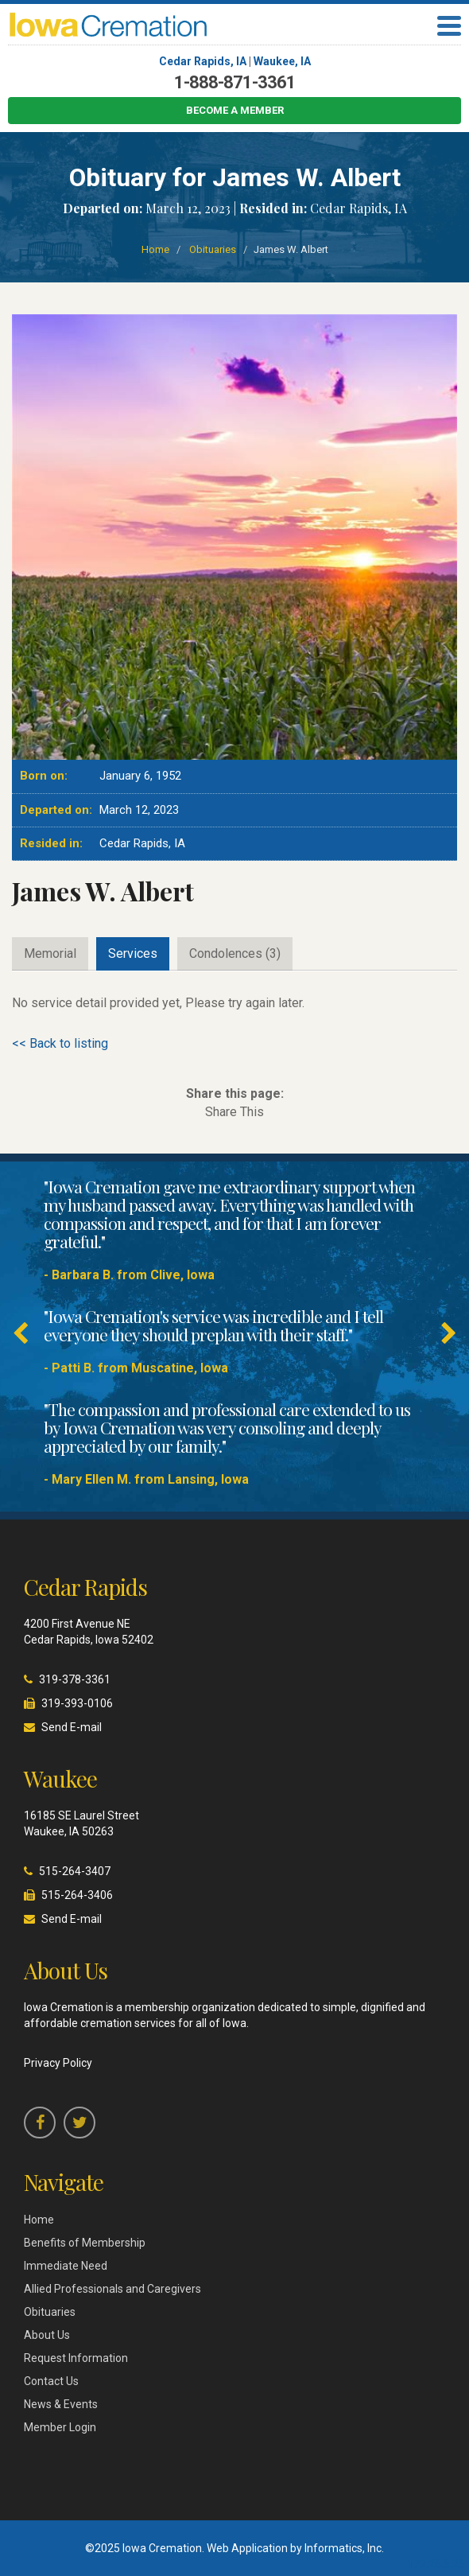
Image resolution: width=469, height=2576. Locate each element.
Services (132, 953)
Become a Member (235, 110)
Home (155, 249)
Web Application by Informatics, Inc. (295, 2548)
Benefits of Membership (84, 2242)
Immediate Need (65, 2265)
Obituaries (212, 249)
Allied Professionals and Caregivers (112, 2288)
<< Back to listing (60, 1043)
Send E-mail (71, 1727)
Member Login (60, 2427)
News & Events (61, 2404)
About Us (47, 2335)
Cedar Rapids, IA (202, 61)
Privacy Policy (58, 2063)
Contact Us (51, 2381)
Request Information (76, 2358)
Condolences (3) (235, 953)
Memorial (50, 953)
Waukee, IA (282, 61)
